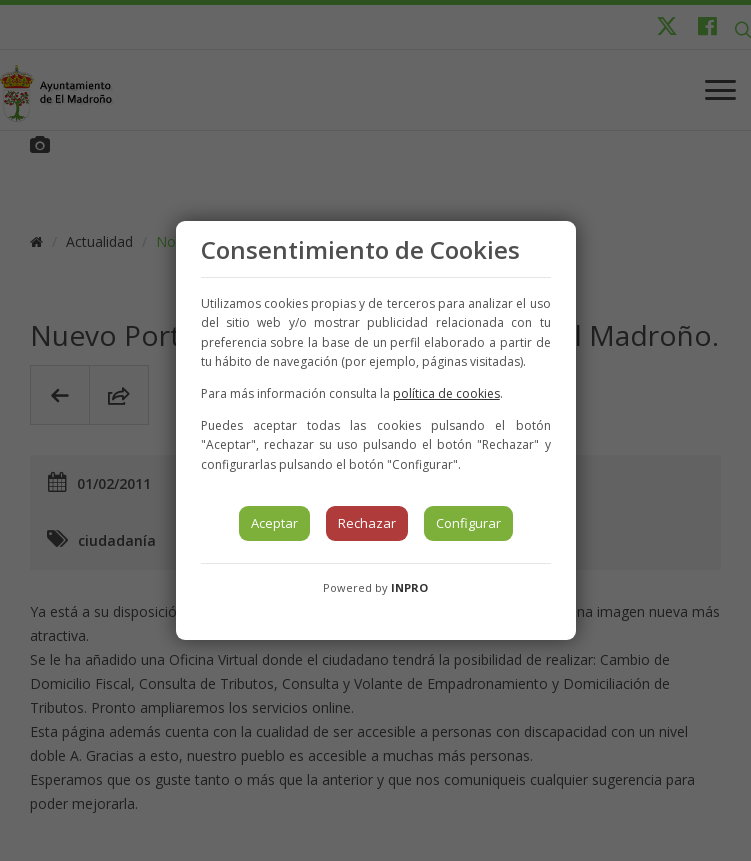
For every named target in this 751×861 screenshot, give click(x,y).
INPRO (409, 587)
